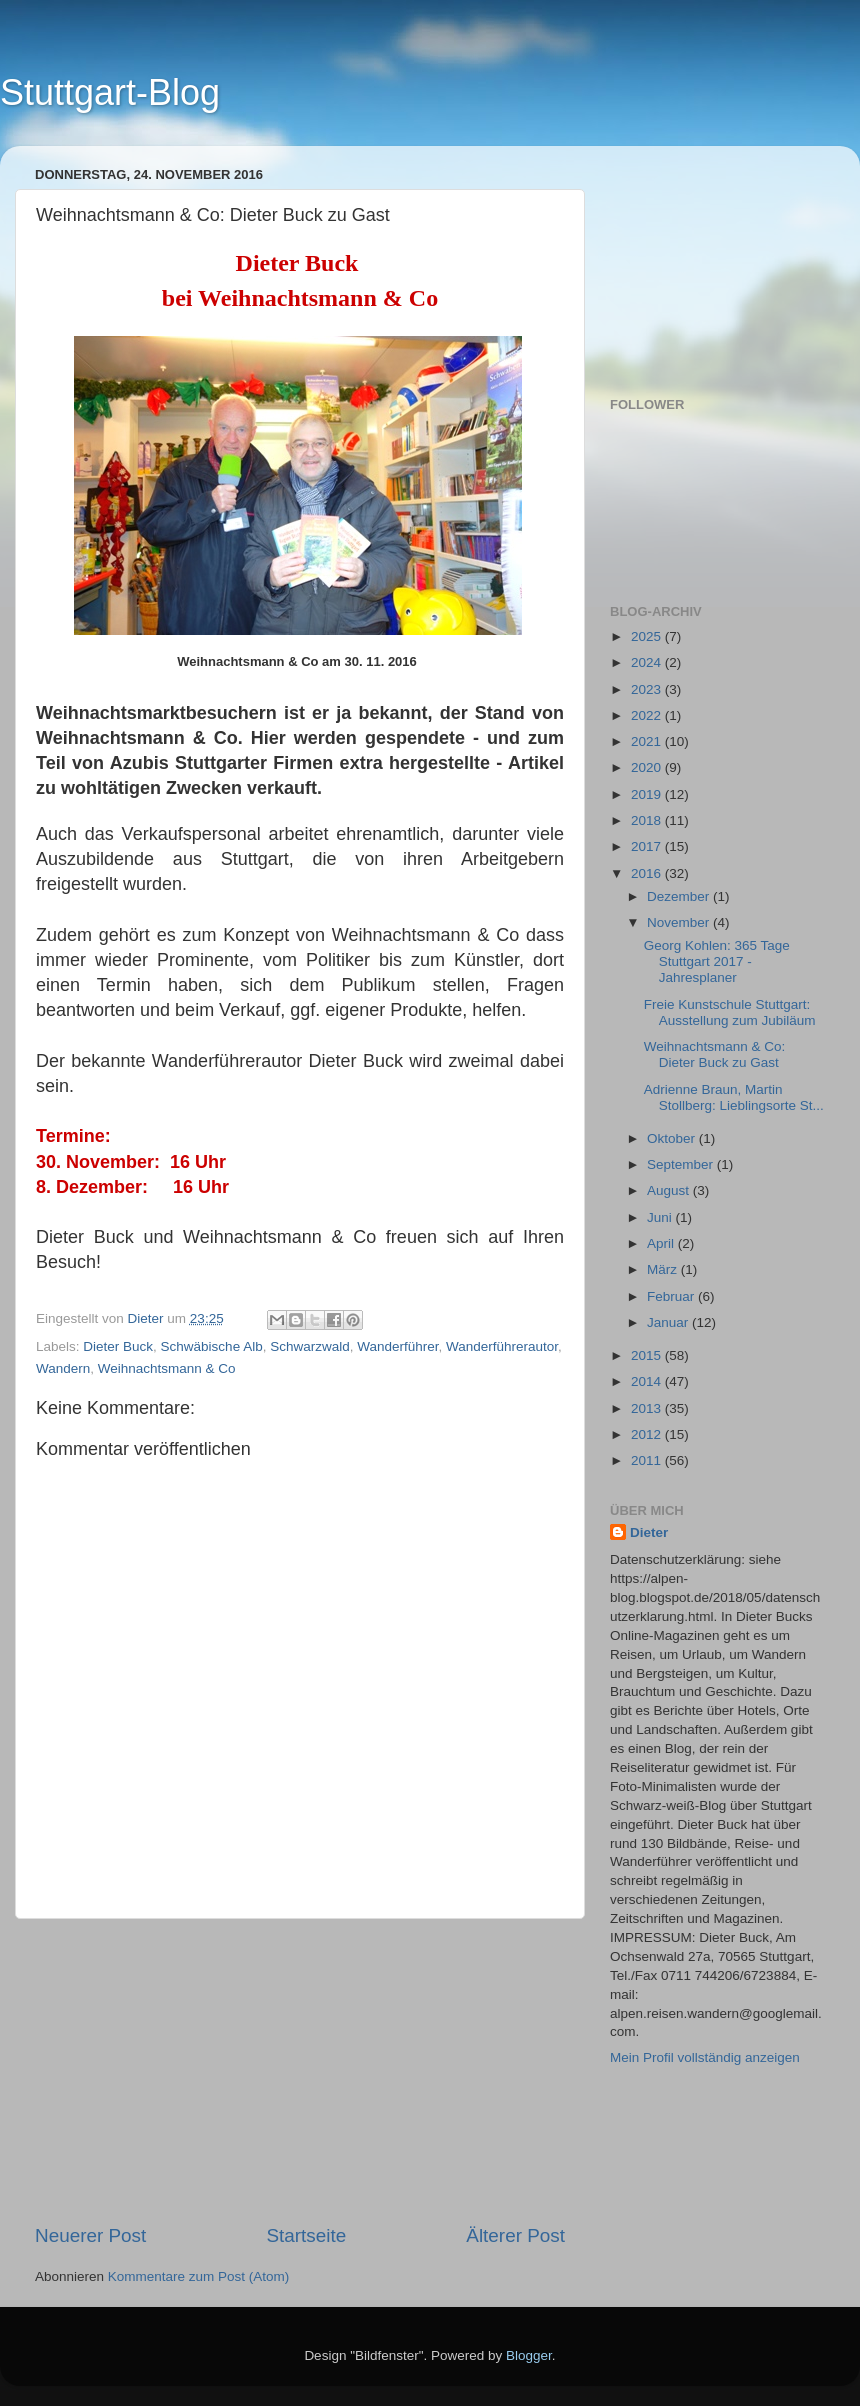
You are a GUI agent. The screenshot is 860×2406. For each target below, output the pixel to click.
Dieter (649, 1532)
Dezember (680, 896)
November (680, 922)
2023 (648, 689)
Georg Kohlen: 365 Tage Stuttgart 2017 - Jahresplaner (717, 961)
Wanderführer (397, 1346)
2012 (648, 1434)
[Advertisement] (300, 2071)
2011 (648, 1460)
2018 (648, 820)
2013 (648, 1408)
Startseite (306, 2235)
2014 (648, 1381)
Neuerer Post (90, 2235)
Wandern (63, 1368)
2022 (648, 715)
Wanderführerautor (502, 1346)
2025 (648, 636)
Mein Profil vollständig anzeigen (705, 2057)
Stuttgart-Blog (110, 92)
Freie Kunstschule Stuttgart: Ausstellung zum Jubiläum (730, 1012)
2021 (648, 741)
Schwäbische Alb (212, 1346)
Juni (661, 1217)
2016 (648, 873)
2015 (648, 1355)
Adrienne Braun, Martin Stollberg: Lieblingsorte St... (734, 1097)
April (662, 1243)
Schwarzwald (310, 1346)
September (682, 1164)
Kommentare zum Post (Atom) (199, 2276)
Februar (672, 1296)
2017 (648, 846)
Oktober (673, 1138)
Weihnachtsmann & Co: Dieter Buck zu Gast (715, 1054)
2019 (648, 794)
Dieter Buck (118, 1346)
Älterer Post (515, 2235)
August (670, 1190)
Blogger (529, 2355)
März (664, 1269)
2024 (648, 662)
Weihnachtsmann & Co (167, 1368)
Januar (669, 1322)
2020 (648, 767)
